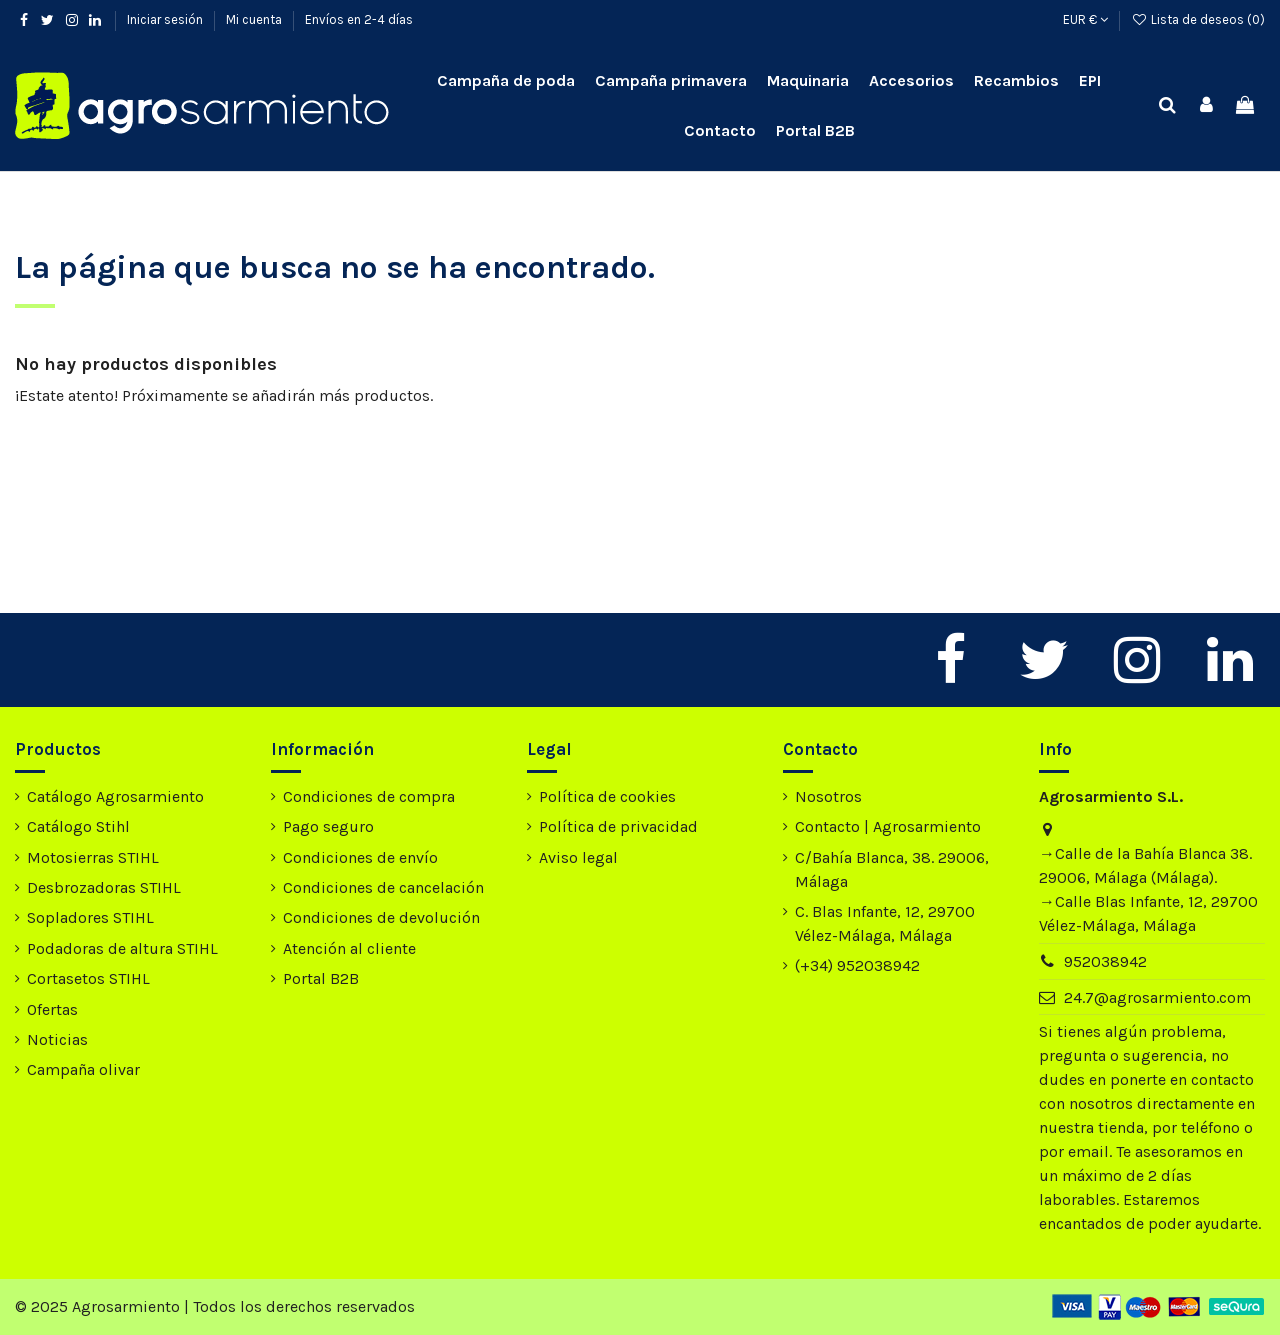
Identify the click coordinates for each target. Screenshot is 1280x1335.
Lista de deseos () (1198, 19)
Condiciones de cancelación (383, 887)
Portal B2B (321, 978)
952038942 (1105, 961)
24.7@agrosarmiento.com (1157, 997)
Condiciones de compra (369, 796)
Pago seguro (328, 826)
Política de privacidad (618, 826)
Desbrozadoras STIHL (104, 887)
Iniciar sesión (166, 19)
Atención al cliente (349, 948)
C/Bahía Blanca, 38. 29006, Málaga (892, 869)
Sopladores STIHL (90, 917)
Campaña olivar (83, 1069)
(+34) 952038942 (857, 965)
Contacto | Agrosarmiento (888, 826)
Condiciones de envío (360, 857)
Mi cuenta (255, 19)
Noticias (57, 1039)
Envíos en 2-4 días (359, 19)
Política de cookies (607, 796)
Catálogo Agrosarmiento (115, 796)
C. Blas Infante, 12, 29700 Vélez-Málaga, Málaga (885, 923)
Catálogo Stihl (78, 826)
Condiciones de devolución (381, 917)
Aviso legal (578, 857)
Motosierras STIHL (93, 857)
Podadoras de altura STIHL (122, 948)
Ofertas (52, 1009)
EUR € (1085, 19)
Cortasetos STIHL (88, 978)
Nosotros (828, 796)
